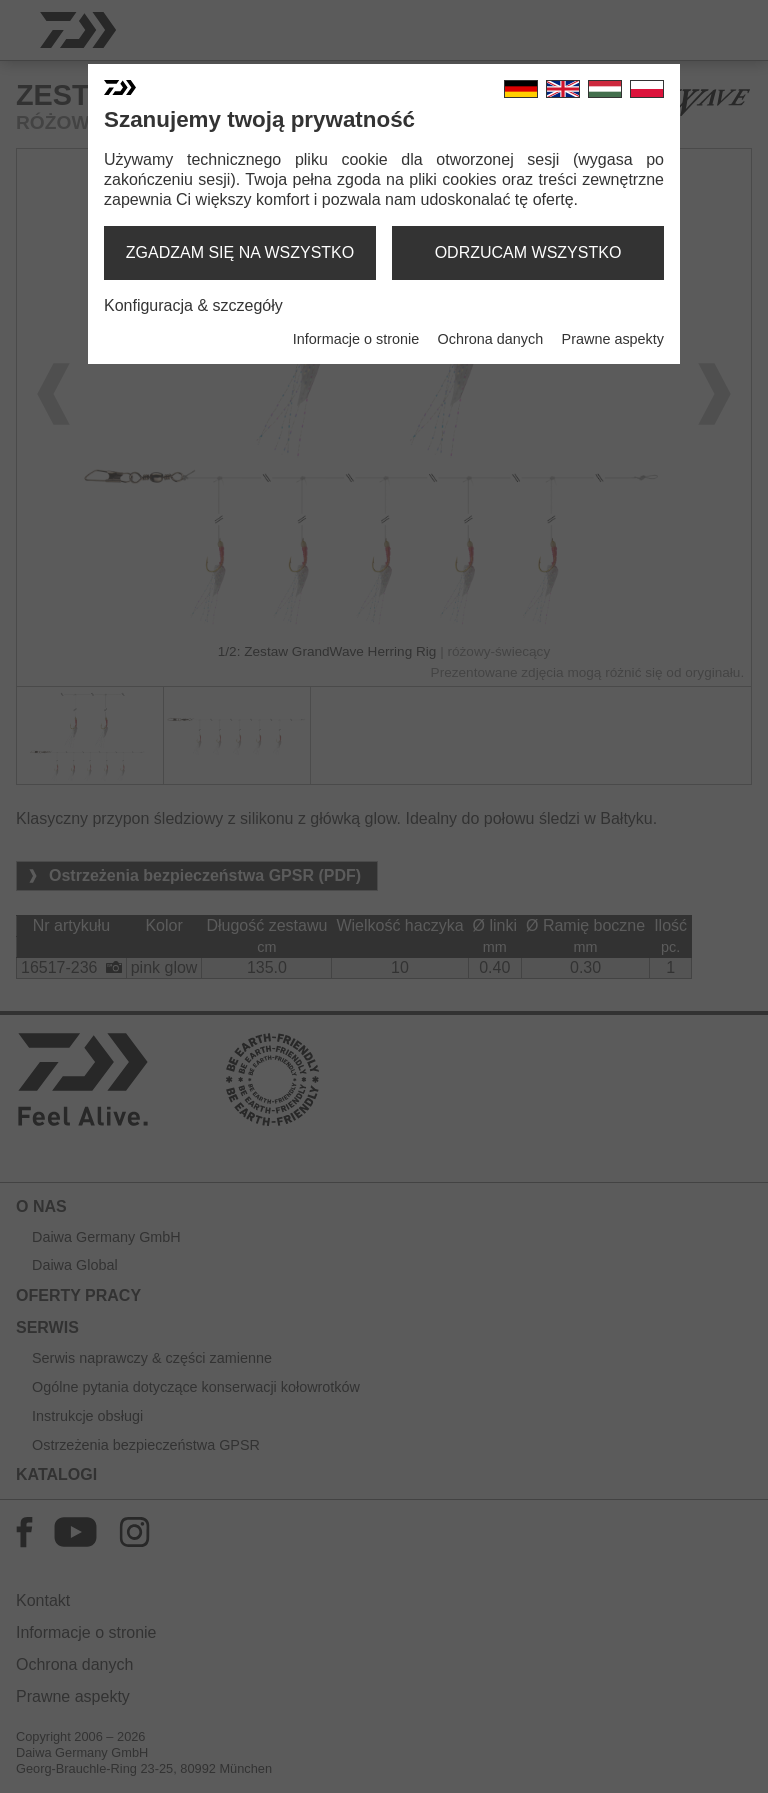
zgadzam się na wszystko (240, 252)
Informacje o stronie (356, 339)
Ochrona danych (491, 339)
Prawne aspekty (613, 339)
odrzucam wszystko (528, 252)
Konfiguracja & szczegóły (193, 305)
